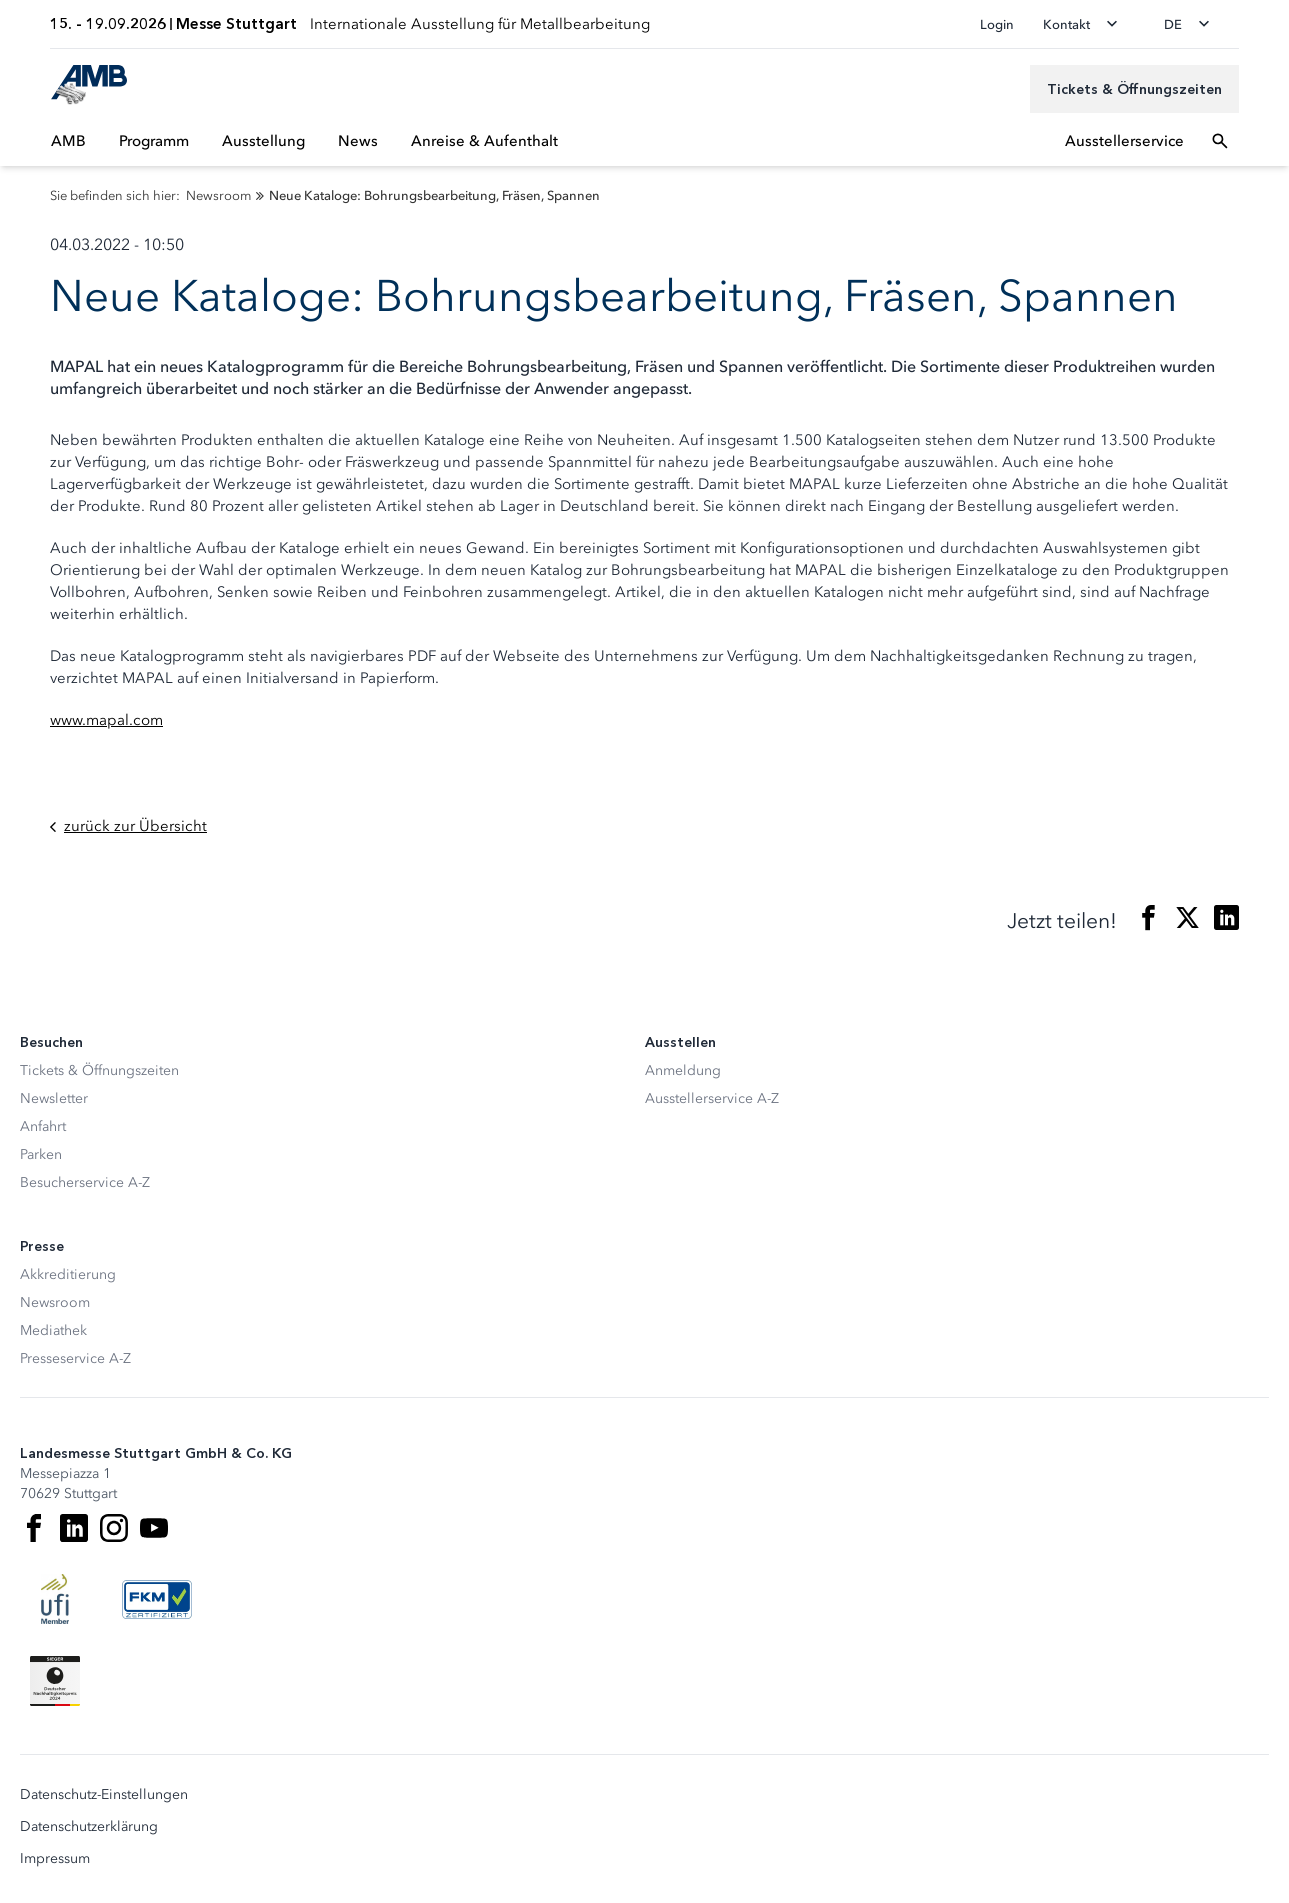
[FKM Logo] (157, 1599)
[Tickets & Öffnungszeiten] (1134, 89)
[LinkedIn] (74, 1528)
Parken (41, 1154)
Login (997, 24)
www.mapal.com (106, 720)
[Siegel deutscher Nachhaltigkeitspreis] (55, 1681)
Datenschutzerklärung (89, 1827)
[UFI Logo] (55, 1599)
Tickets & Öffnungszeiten (99, 1070)
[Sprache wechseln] (1193, 24)
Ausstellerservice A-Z (712, 1098)
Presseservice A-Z (75, 1358)
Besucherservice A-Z (85, 1182)
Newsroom (55, 1302)
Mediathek (53, 1330)
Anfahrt (43, 1126)
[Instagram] (114, 1528)
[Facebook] (34, 1528)
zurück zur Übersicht (128, 826)
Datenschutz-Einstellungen (104, 1795)
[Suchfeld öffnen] (1220, 141)
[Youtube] (154, 1528)
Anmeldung (683, 1070)
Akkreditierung (68, 1274)
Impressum (55, 1859)
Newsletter (54, 1098)
